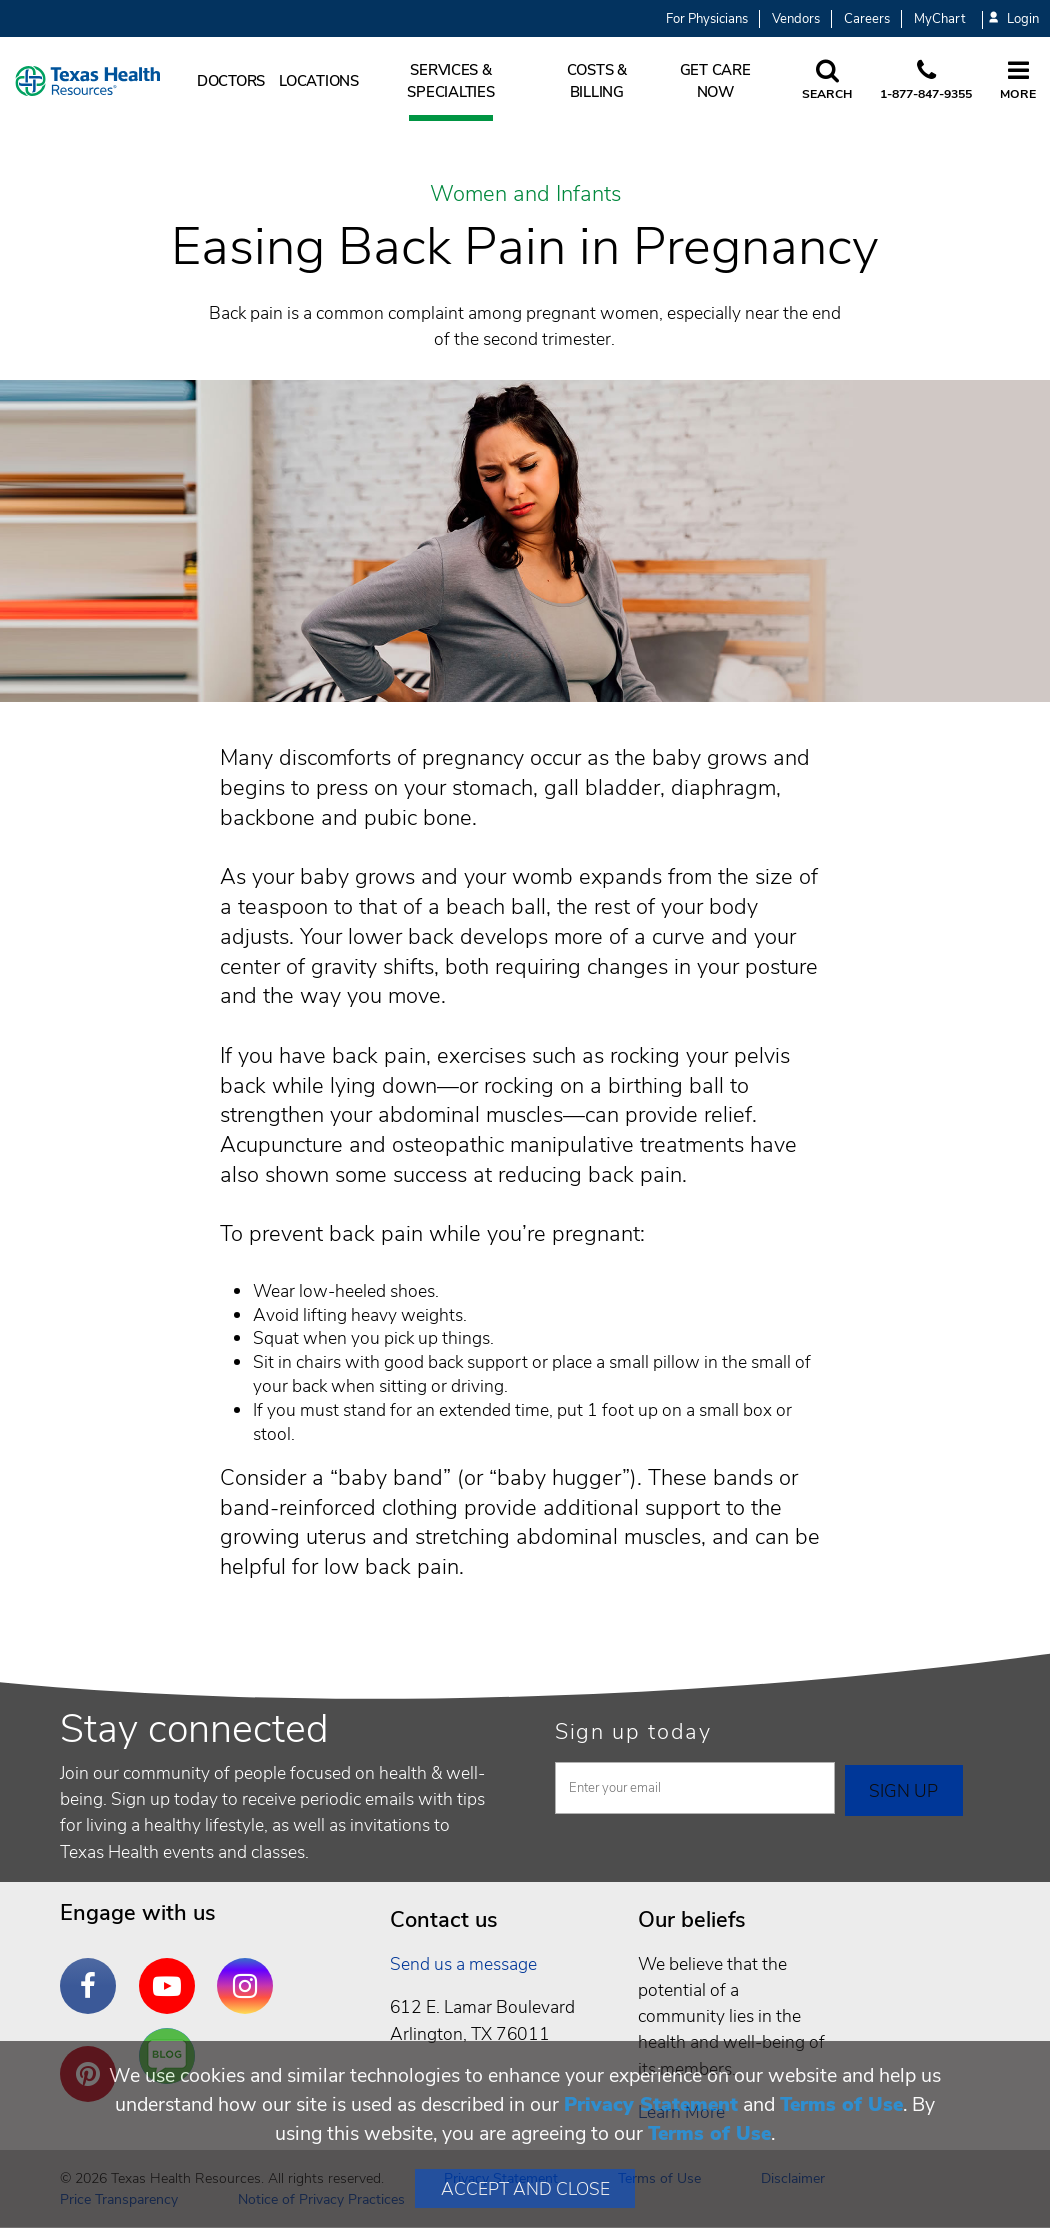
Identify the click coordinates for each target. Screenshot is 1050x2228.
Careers (867, 19)
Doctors (231, 81)
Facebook (93, 1971)
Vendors (796, 19)
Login (1014, 19)
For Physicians (707, 19)
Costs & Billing (597, 81)
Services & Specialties (450, 81)
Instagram (250, 1971)
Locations (319, 81)
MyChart (939, 19)
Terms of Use (841, 2104)
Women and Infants (525, 195)
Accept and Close (525, 2189)
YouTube (172, 1971)
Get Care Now (715, 81)
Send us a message (463, 1964)
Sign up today (633, 1732)
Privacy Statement (651, 2104)
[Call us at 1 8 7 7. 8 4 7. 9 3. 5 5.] (926, 81)
